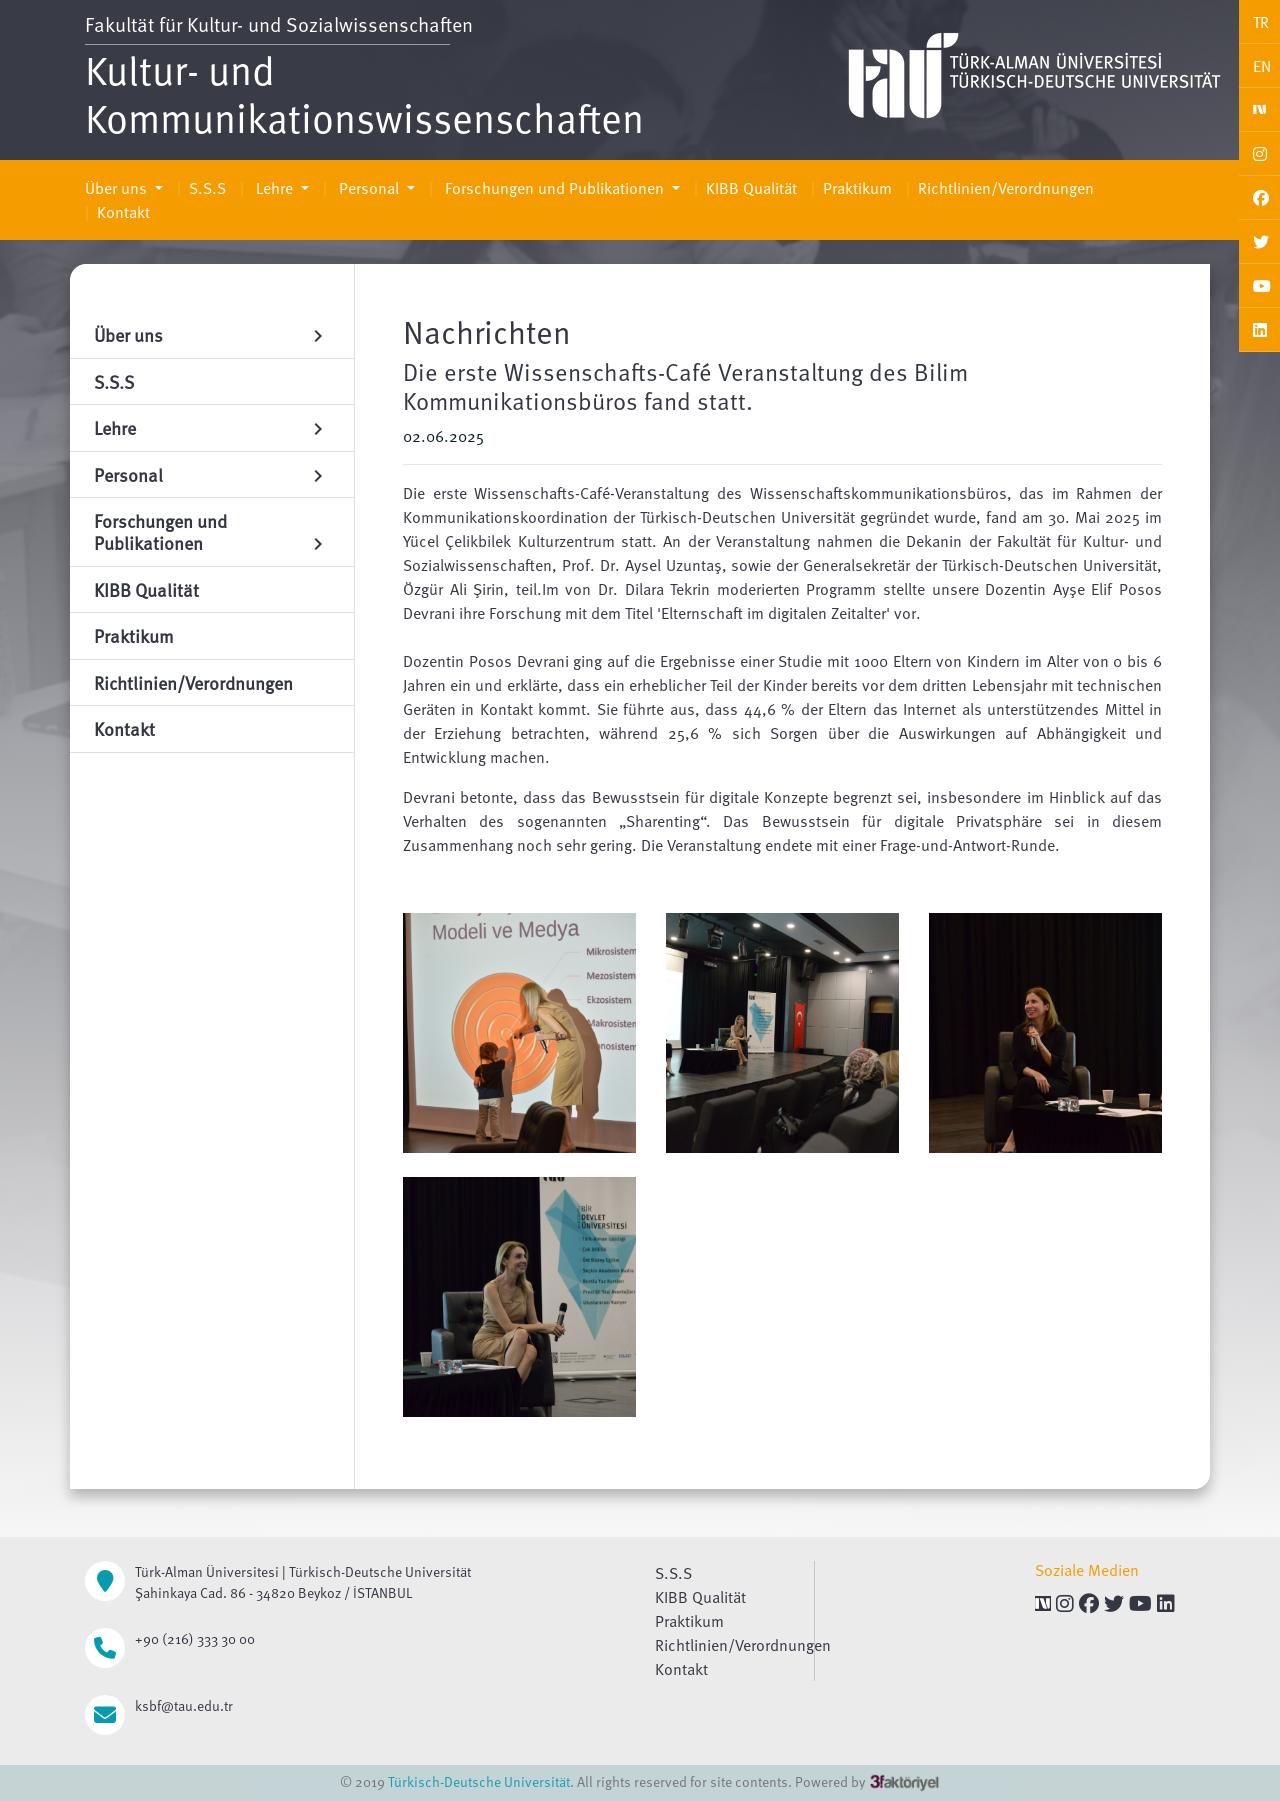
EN (1262, 66)
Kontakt (123, 212)
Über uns (118, 188)
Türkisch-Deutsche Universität (479, 1781)
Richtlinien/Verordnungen (1006, 188)
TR (1261, 22)
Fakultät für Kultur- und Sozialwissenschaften (279, 24)
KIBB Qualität (751, 188)
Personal (369, 188)
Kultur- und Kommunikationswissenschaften (364, 93)
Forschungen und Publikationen (554, 188)
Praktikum (857, 188)
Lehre (274, 188)
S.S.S (207, 188)
